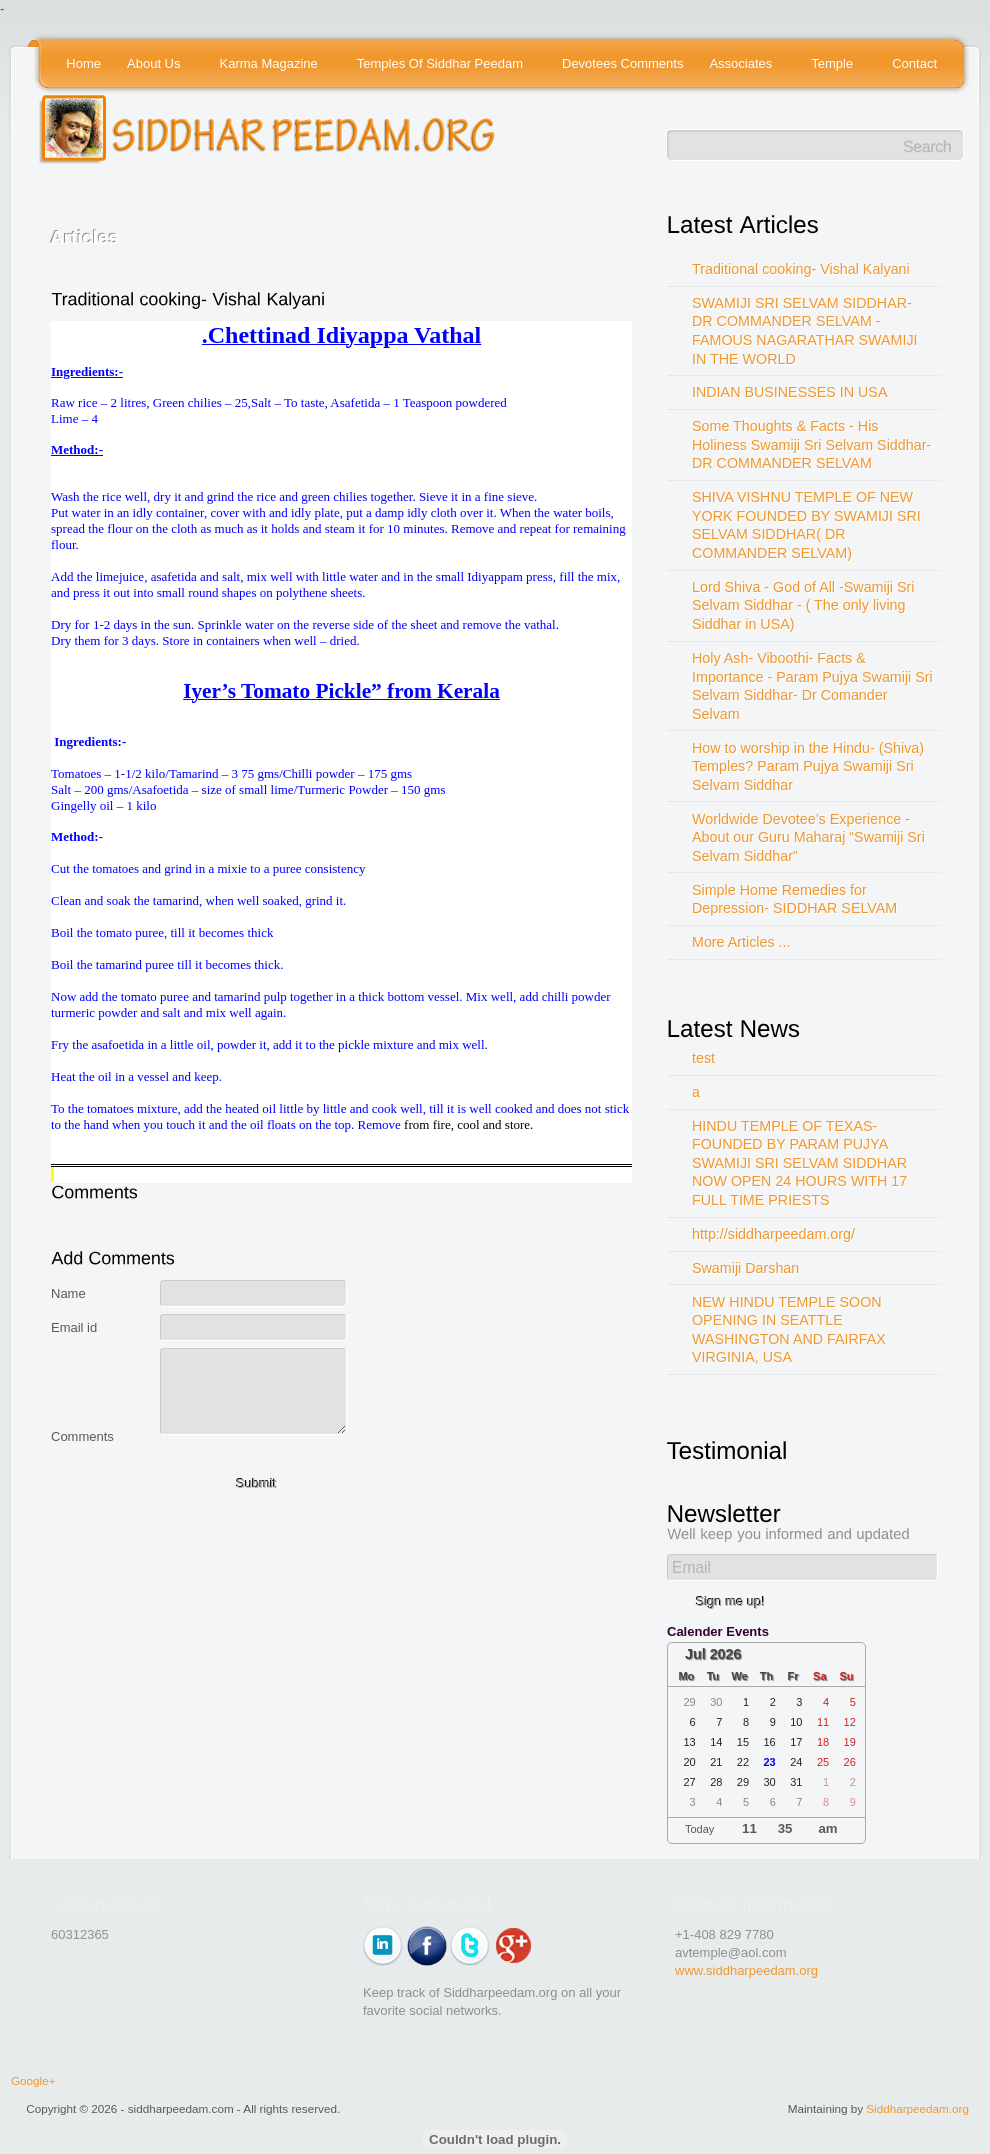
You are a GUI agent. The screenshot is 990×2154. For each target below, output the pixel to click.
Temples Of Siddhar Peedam (441, 65)
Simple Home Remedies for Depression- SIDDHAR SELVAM (794, 899)
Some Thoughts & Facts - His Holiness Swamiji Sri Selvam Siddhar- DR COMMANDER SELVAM (811, 444)
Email (691, 1567)
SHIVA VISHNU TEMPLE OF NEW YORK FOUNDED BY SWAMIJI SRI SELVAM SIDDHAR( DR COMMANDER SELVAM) (806, 525)
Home (83, 63)
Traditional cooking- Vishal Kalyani (801, 269)
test (703, 1058)
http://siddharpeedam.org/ (773, 1234)
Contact (914, 63)
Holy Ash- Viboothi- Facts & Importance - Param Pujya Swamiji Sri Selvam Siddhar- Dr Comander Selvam (812, 686)
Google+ (33, 2080)
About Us (155, 65)
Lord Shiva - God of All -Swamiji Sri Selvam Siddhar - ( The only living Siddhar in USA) (803, 605)
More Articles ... (741, 942)
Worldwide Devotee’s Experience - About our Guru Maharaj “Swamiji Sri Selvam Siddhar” (808, 837)
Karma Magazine (270, 65)
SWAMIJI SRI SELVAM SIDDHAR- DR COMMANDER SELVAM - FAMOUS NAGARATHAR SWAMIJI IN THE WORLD (805, 331)
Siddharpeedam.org (917, 2108)
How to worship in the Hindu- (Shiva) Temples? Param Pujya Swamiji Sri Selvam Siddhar (808, 766)
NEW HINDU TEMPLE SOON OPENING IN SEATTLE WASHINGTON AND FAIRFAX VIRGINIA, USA (789, 1330)
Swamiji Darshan (745, 1268)
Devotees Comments (622, 63)
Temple (833, 65)
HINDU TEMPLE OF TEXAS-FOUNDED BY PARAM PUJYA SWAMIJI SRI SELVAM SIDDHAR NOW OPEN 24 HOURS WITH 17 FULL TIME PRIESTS (799, 1163)
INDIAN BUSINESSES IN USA (789, 392)
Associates (741, 65)
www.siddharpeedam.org (746, 1970)
